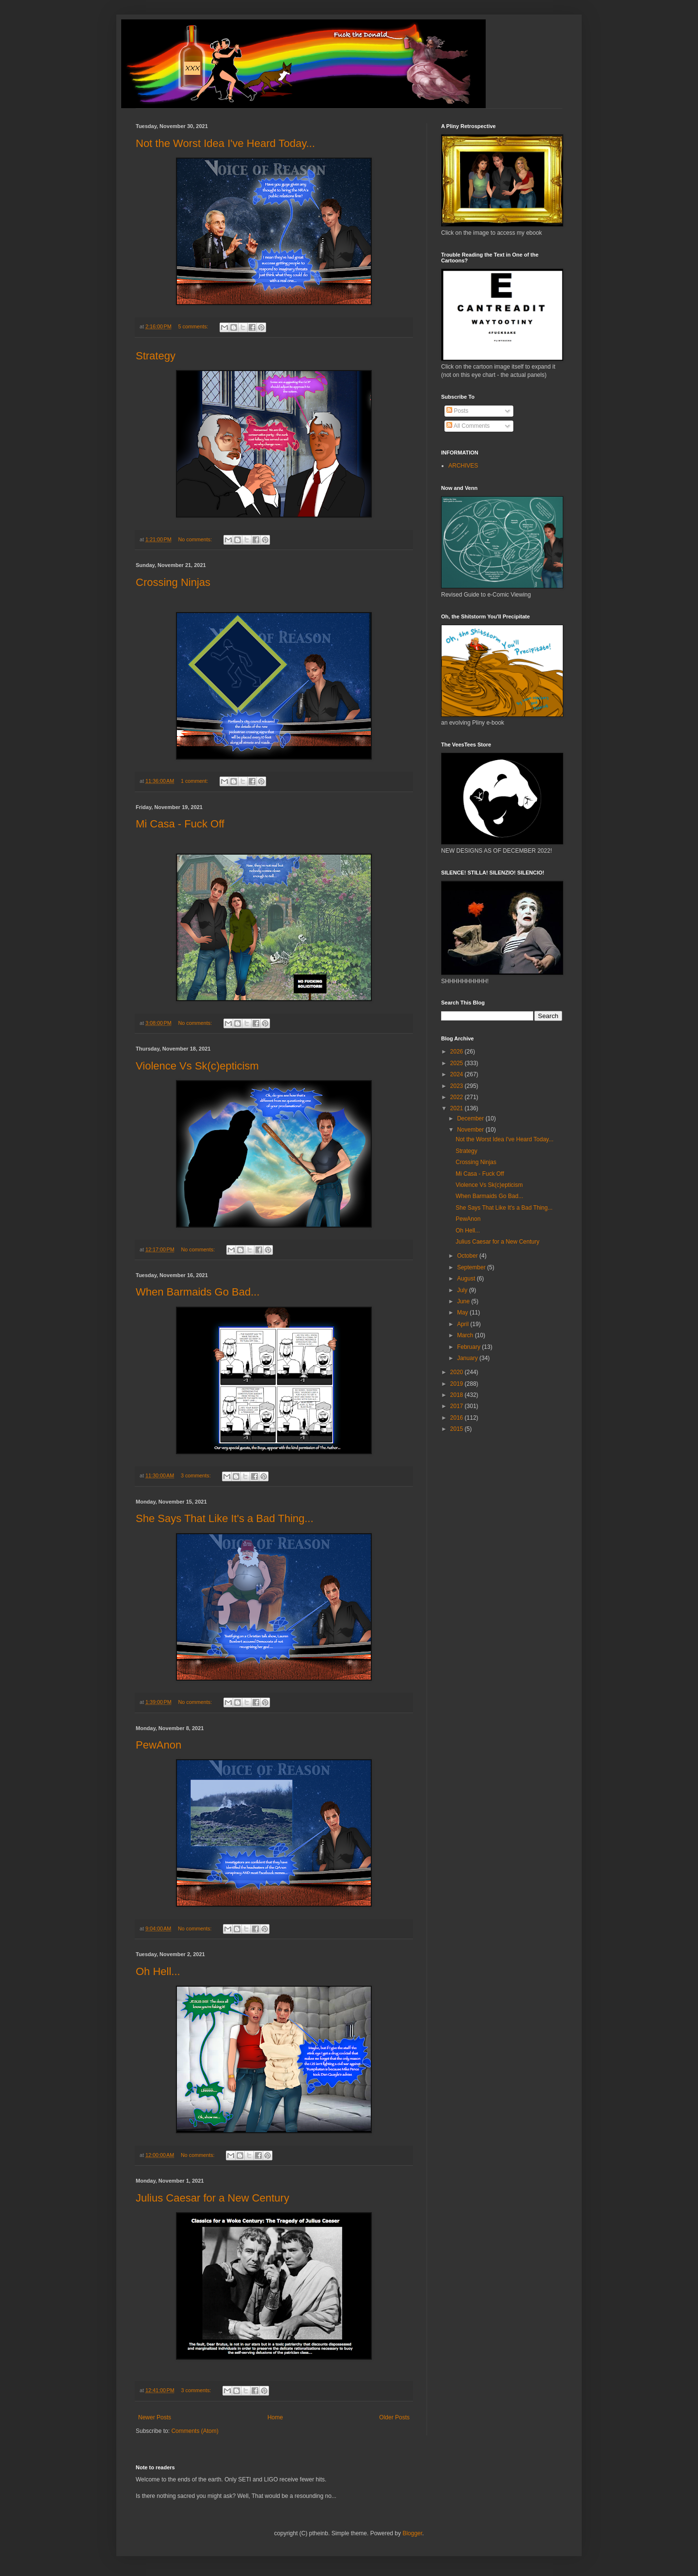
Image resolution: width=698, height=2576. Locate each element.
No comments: (196, 539)
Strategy (155, 356)
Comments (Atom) (194, 2431)
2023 (457, 1086)
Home (275, 2417)
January (468, 1358)
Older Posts (394, 2417)
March (466, 1335)
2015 (457, 1429)
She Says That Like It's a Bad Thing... (225, 1518)
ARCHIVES (463, 465)
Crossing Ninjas (173, 582)
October (468, 1255)
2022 (457, 1097)
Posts (457, 410)
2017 (457, 1406)
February (469, 1347)
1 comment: (195, 781)
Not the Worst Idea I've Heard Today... (225, 143)
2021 (457, 1108)
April (463, 1324)
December (471, 1118)
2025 (457, 1063)
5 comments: (194, 326)
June (464, 1301)
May (463, 1312)
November (471, 1129)
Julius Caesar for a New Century (212, 2198)
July (463, 1290)
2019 (457, 1383)
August (467, 1278)
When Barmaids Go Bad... (198, 1292)
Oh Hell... (158, 1971)
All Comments (468, 425)
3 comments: (196, 1475)
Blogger (412, 2533)
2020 (457, 1372)
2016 (457, 1417)
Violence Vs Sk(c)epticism (197, 1066)
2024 (457, 1074)
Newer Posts (154, 2417)
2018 (457, 1395)
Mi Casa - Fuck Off (180, 824)
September (472, 1267)
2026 (457, 1051)
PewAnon (158, 1745)
